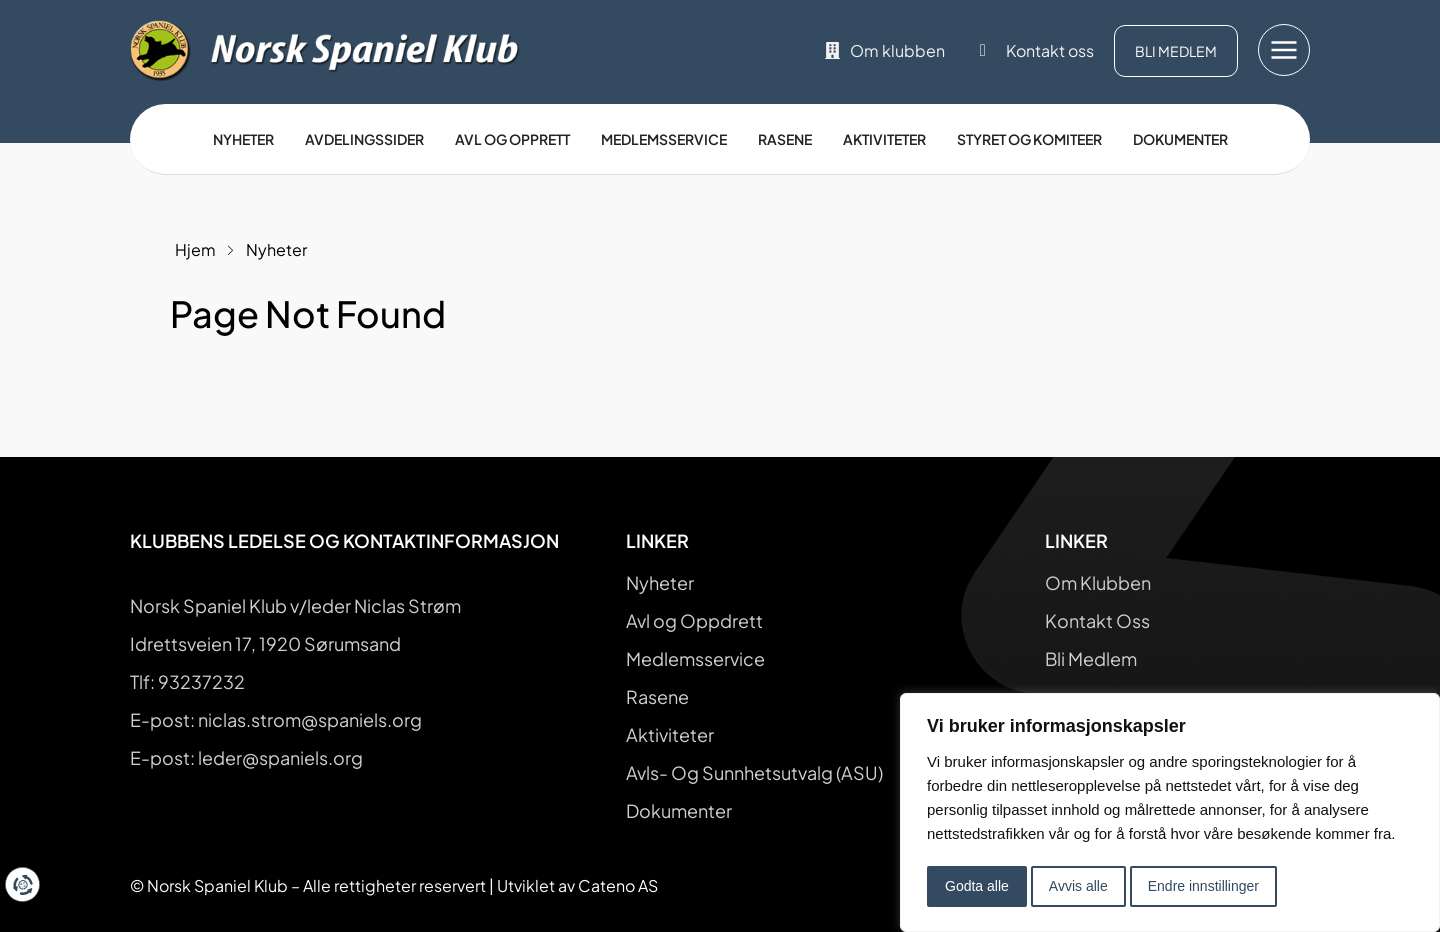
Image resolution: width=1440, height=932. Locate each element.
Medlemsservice (664, 139)
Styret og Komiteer (1029, 139)
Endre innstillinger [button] (1203, 886)
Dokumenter (1180, 139)
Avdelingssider (364, 139)
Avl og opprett (512, 139)
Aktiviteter (884, 139)
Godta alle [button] (977, 886)
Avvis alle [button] (1078, 886)
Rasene (785, 139)
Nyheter (243, 139)
